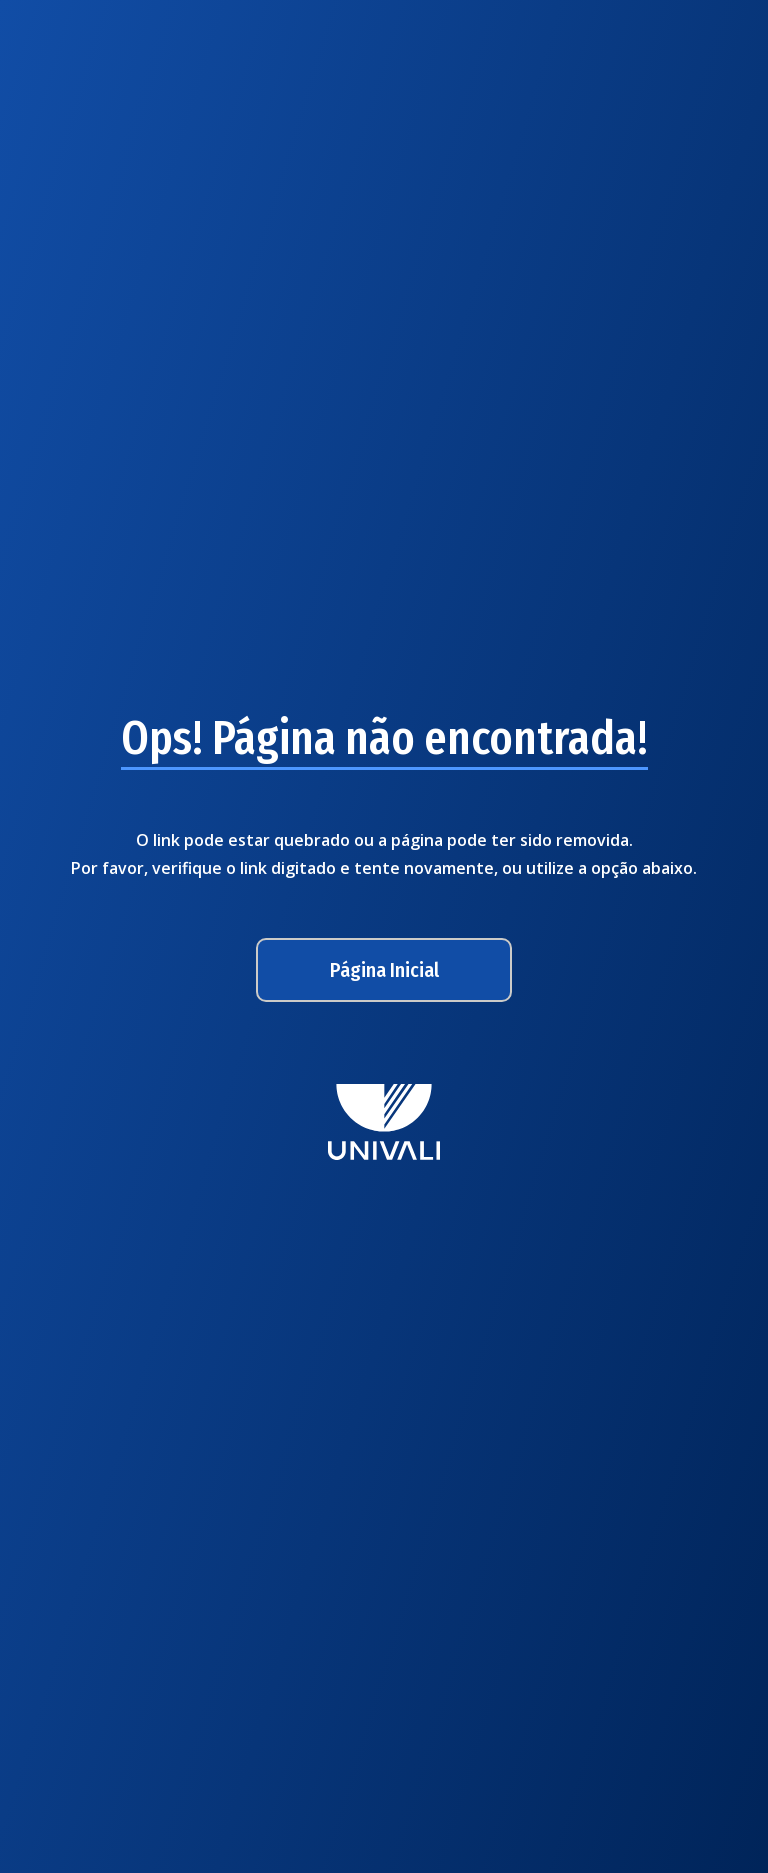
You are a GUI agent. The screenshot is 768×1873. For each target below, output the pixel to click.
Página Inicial (384, 970)
